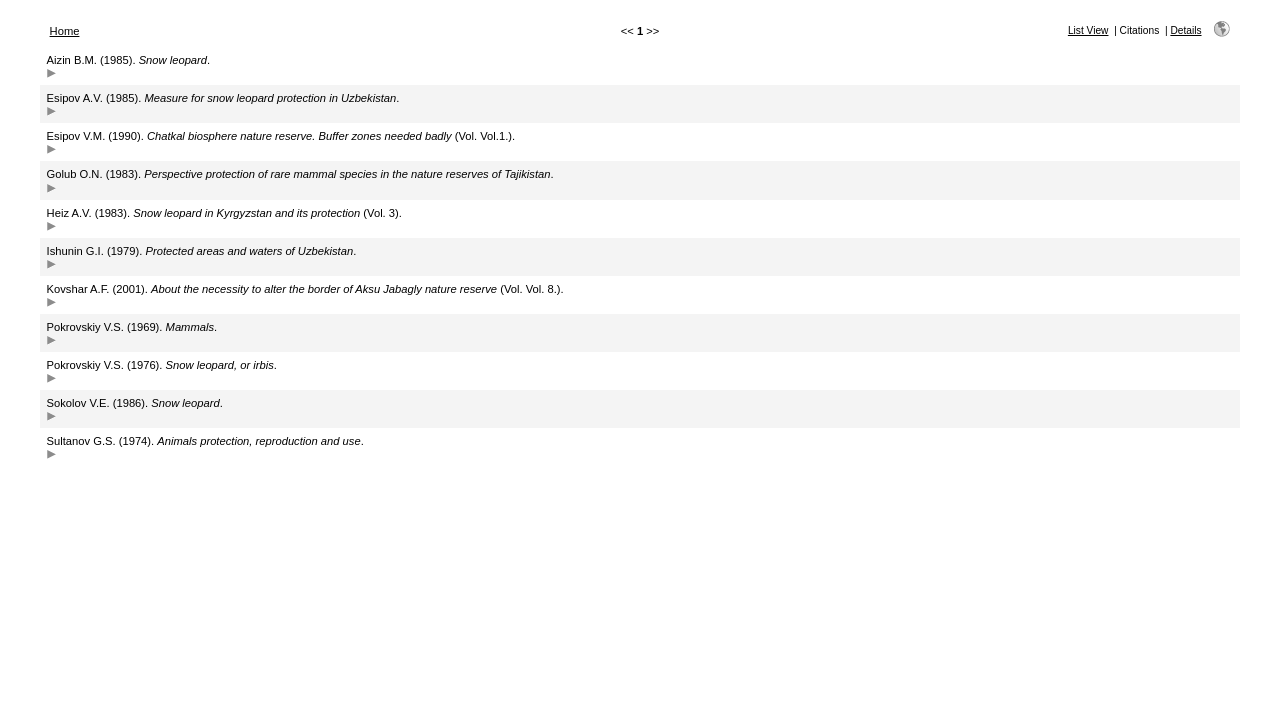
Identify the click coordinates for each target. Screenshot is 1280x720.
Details (1185, 30)
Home (65, 31)
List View (1088, 30)
